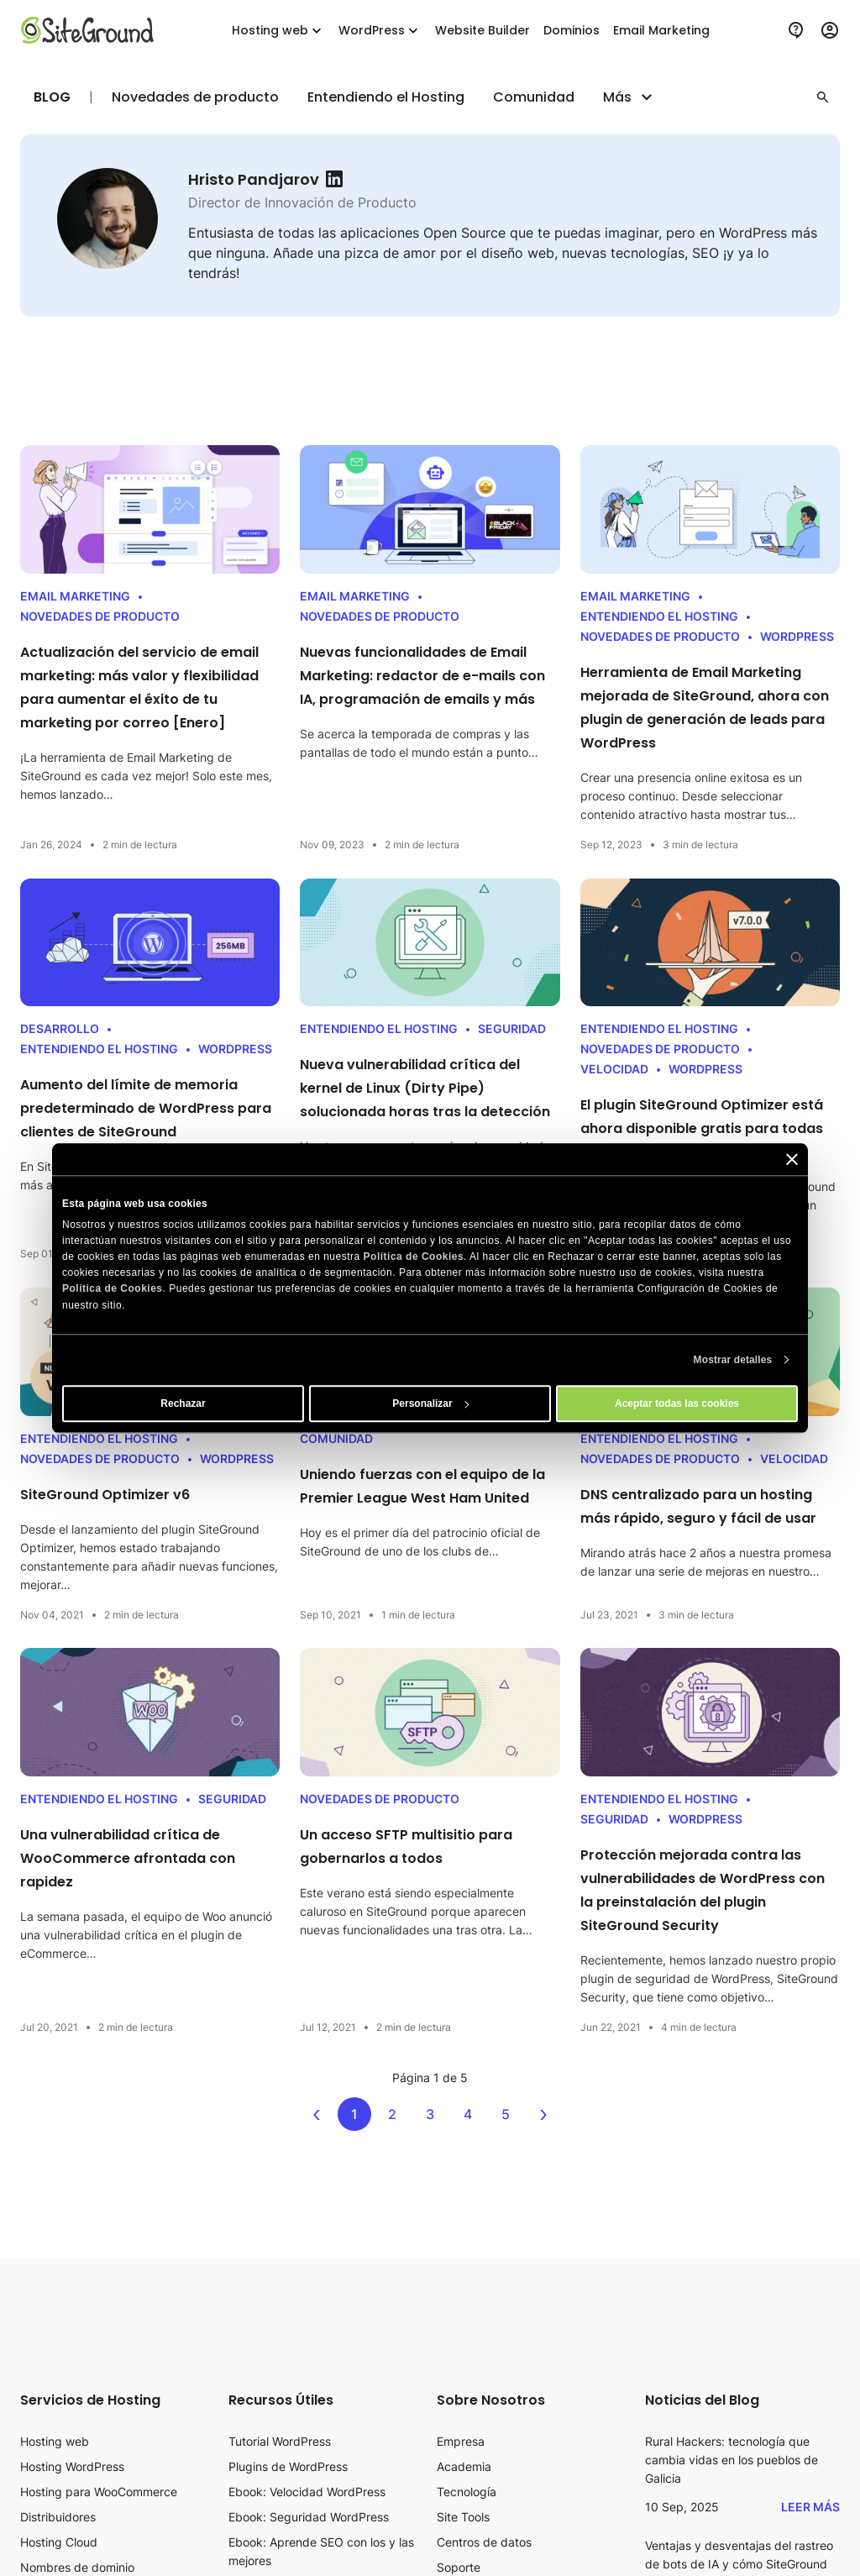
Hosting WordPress (72, 2466)
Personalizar (430, 1403)
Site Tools (463, 2517)
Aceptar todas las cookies (677, 1403)
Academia (464, 2466)
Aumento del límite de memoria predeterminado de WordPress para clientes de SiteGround (145, 1108)
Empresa (461, 2441)
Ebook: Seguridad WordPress (308, 2517)
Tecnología (466, 2491)
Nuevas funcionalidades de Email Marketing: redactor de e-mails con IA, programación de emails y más (422, 676)
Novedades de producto (195, 97)
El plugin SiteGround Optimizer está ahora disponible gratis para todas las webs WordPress (701, 1128)
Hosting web (278, 30)
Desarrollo (59, 1028)
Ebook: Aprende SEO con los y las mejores (321, 2551)
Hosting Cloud (58, 2542)
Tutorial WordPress (279, 2441)
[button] (823, 97)
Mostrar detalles (733, 1360)
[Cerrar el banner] (792, 1159)
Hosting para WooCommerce (98, 2491)
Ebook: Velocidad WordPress (306, 2491)
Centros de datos (484, 2542)
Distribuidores (58, 2517)
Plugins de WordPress (288, 2466)
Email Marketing (75, 596)
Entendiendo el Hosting (385, 97)
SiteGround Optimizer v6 (105, 1494)
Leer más (810, 2507)
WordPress (380, 30)
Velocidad (614, 1069)
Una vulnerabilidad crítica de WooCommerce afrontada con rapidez (127, 1858)
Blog (52, 97)
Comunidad (533, 97)
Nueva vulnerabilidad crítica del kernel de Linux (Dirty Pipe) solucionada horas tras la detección (425, 1088)
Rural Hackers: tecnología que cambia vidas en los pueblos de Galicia (731, 2459)
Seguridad (512, 1028)
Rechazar (182, 1403)
